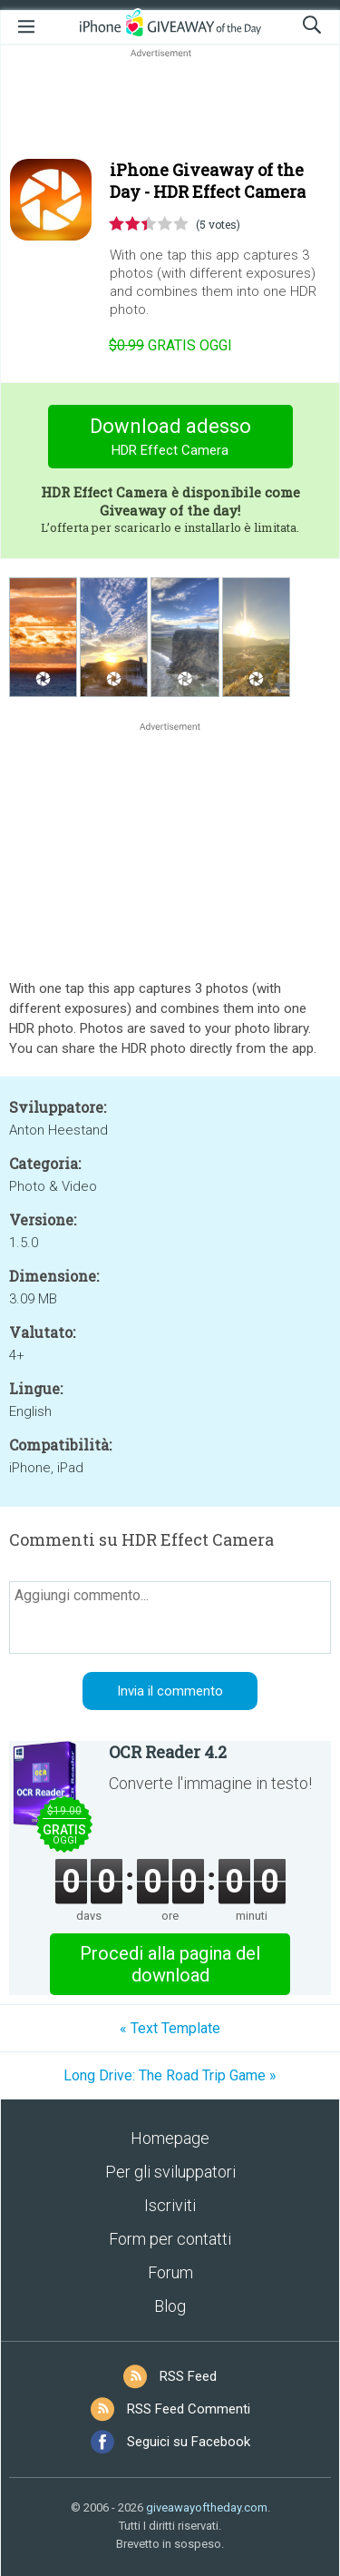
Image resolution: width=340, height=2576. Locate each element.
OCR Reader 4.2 (168, 1752)
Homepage (170, 2138)
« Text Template (170, 2028)
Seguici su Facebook (188, 2441)
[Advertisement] (170, 105)
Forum (170, 2272)
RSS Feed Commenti (188, 2409)
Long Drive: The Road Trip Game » (170, 2075)
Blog (170, 2305)
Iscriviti (170, 2205)
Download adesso (170, 439)
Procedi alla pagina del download (170, 1964)
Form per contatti (170, 2238)
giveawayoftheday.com (206, 2507)
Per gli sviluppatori (170, 2171)
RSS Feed (188, 2376)
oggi (170, 345)
